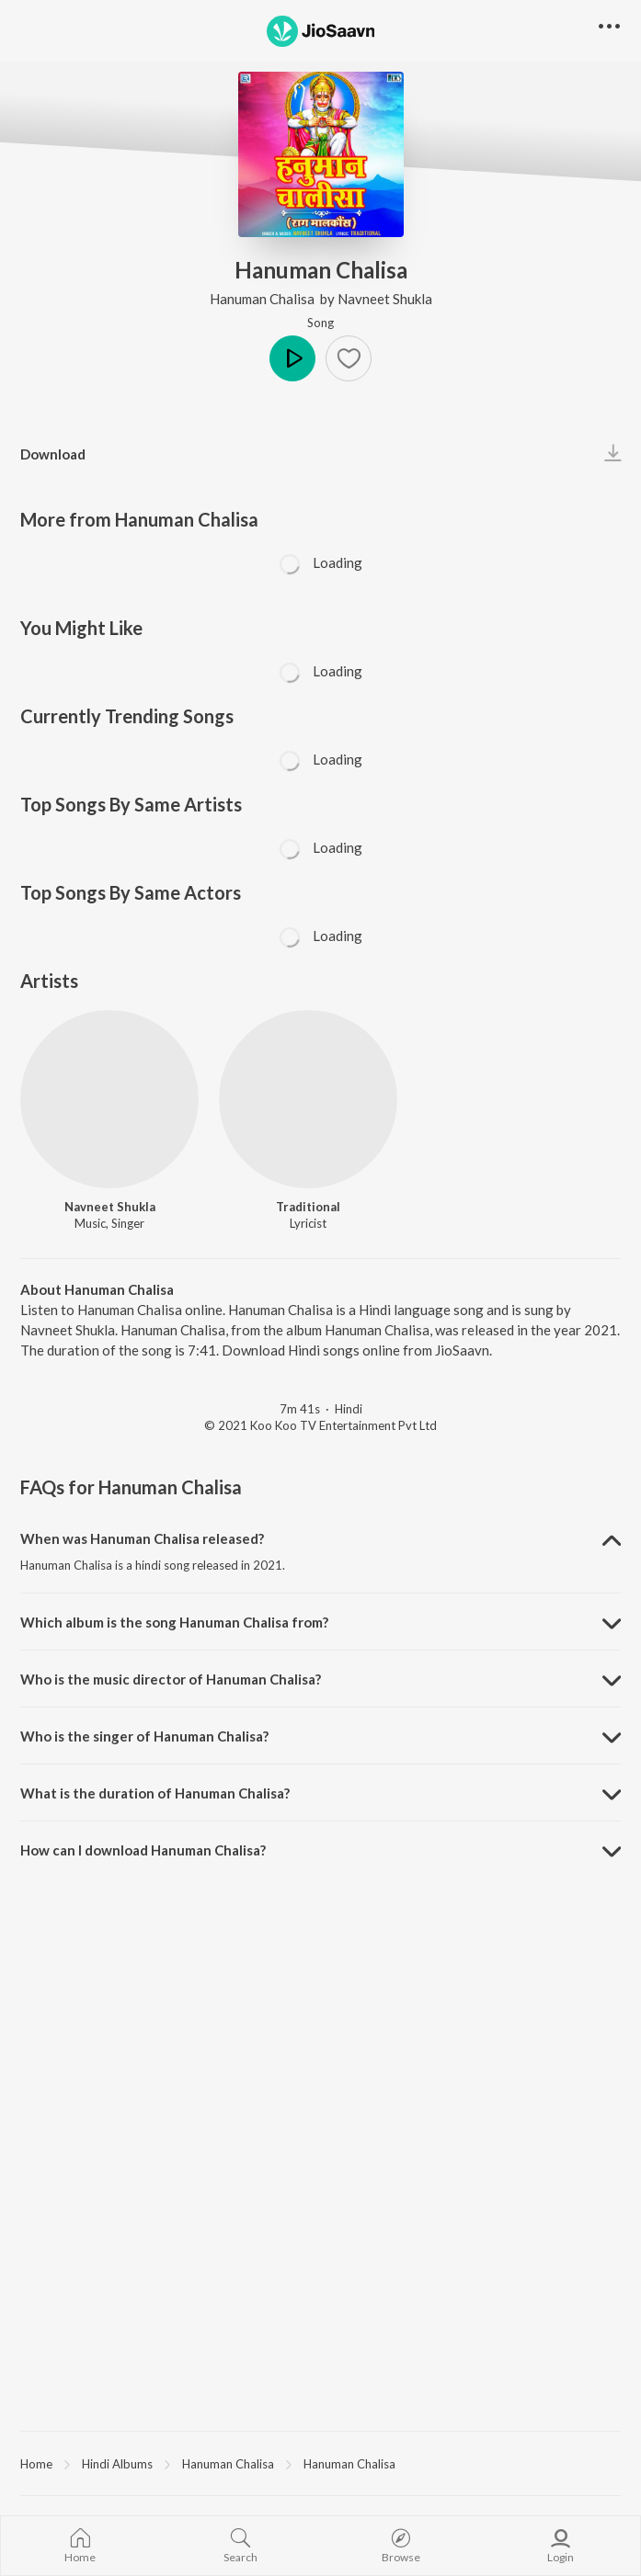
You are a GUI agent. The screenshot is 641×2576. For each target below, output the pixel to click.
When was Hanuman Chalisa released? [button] (142, 1538)
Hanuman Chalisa (263, 298)
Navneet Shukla (385, 298)
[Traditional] (308, 1099)
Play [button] (292, 358)
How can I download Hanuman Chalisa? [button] (143, 1850)
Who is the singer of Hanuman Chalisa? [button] (144, 1736)
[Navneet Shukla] (109, 1099)
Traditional (308, 1206)
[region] (320, 2463)
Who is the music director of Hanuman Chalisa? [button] (170, 1679)
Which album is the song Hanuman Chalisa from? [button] (174, 1622)
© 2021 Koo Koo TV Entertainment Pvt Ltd (320, 1425)
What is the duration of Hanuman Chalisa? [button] (155, 1793)
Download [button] (53, 454)
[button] (349, 358)
